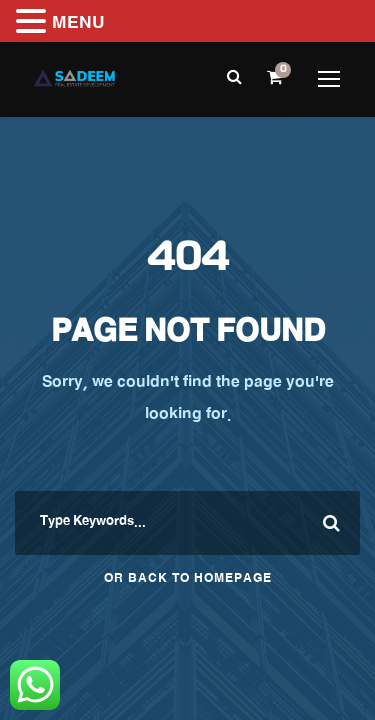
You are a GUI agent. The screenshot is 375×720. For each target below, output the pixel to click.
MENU (78, 25)
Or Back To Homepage (188, 580)
